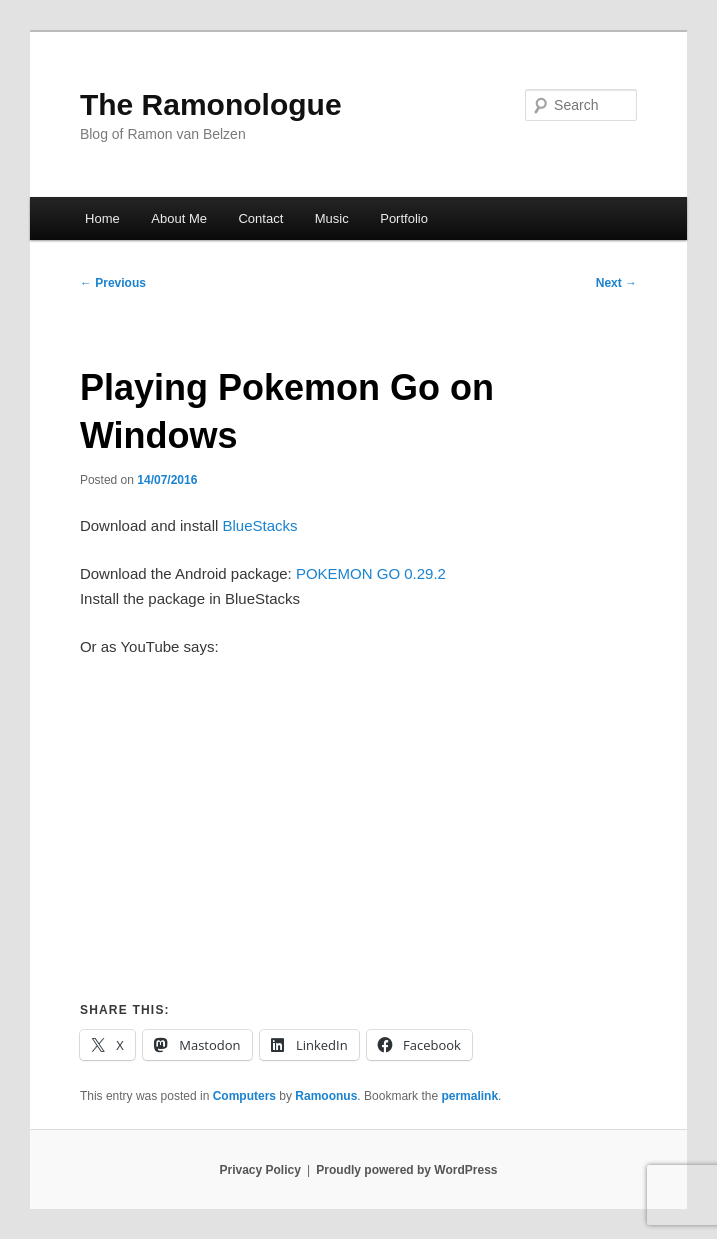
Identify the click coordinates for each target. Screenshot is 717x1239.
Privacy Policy (259, 1170)
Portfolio (404, 218)
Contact (260, 218)
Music (332, 218)
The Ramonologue (211, 104)
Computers (244, 1096)
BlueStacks (260, 525)
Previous (113, 283)
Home (102, 218)
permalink (469, 1096)
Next (616, 283)
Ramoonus (326, 1096)
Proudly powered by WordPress (406, 1170)
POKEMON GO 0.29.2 (371, 573)
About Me (179, 218)
